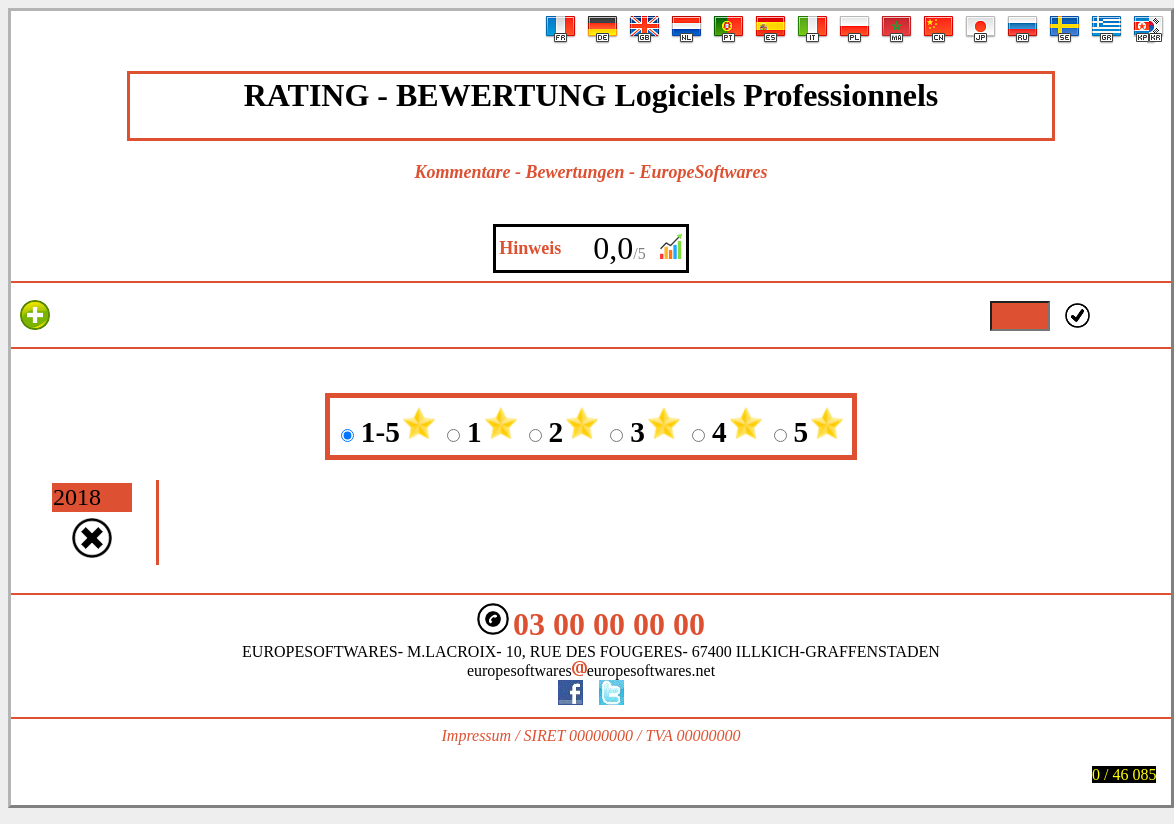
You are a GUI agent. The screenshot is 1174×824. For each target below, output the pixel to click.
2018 (77, 497)
